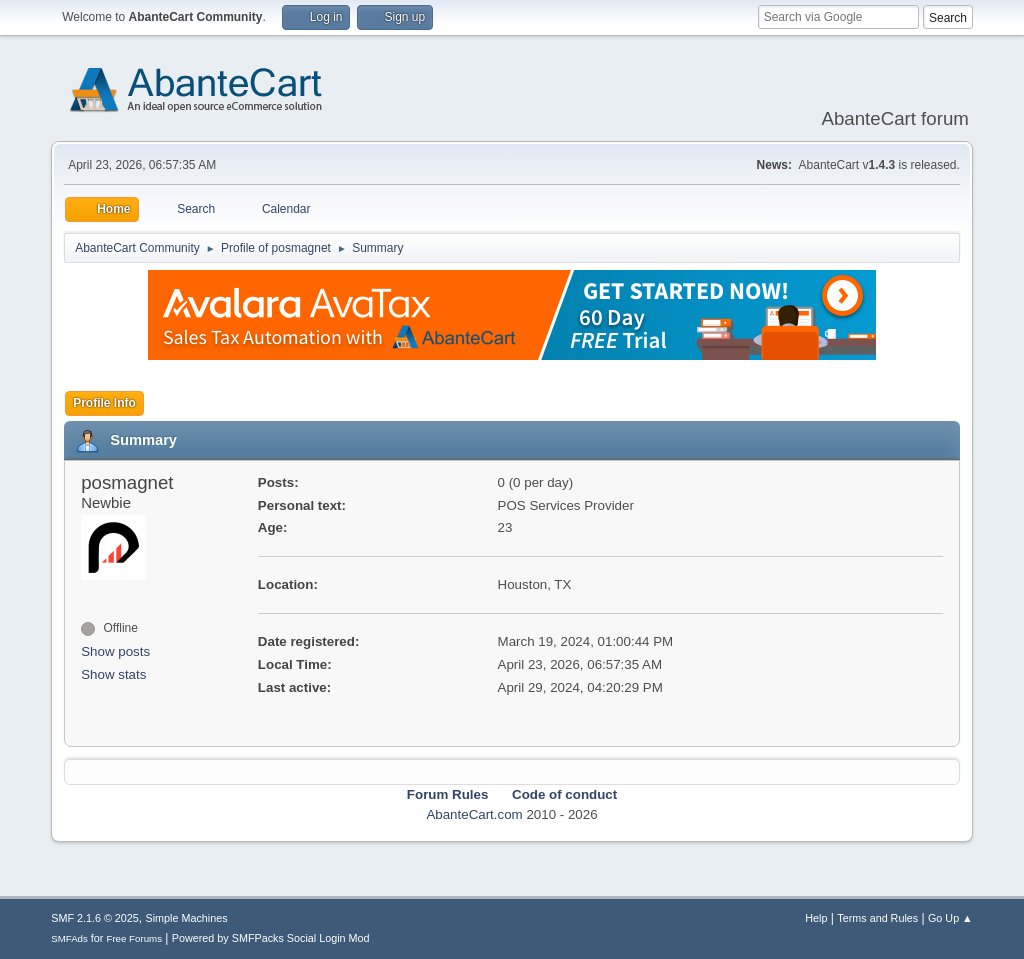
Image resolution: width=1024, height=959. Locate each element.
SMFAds (69, 938)
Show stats (113, 674)
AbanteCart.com (474, 814)
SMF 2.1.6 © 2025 (95, 918)
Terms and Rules (877, 918)
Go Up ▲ (950, 918)
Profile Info (104, 403)
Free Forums (134, 938)
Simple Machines (187, 918)
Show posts (115, 651)
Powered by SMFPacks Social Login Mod (271, 938)
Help (816, 918)
